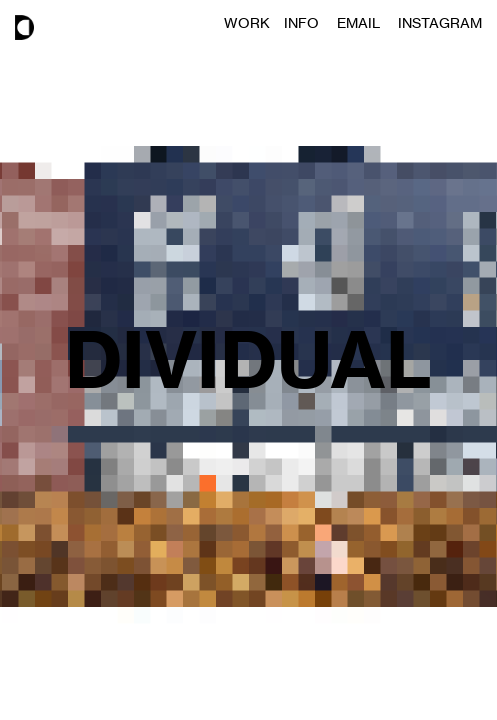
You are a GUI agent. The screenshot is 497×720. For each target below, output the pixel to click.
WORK (254, 22)
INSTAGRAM (440, 22)
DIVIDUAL (248, 360)
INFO (310, 22)
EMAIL (367, 22)
